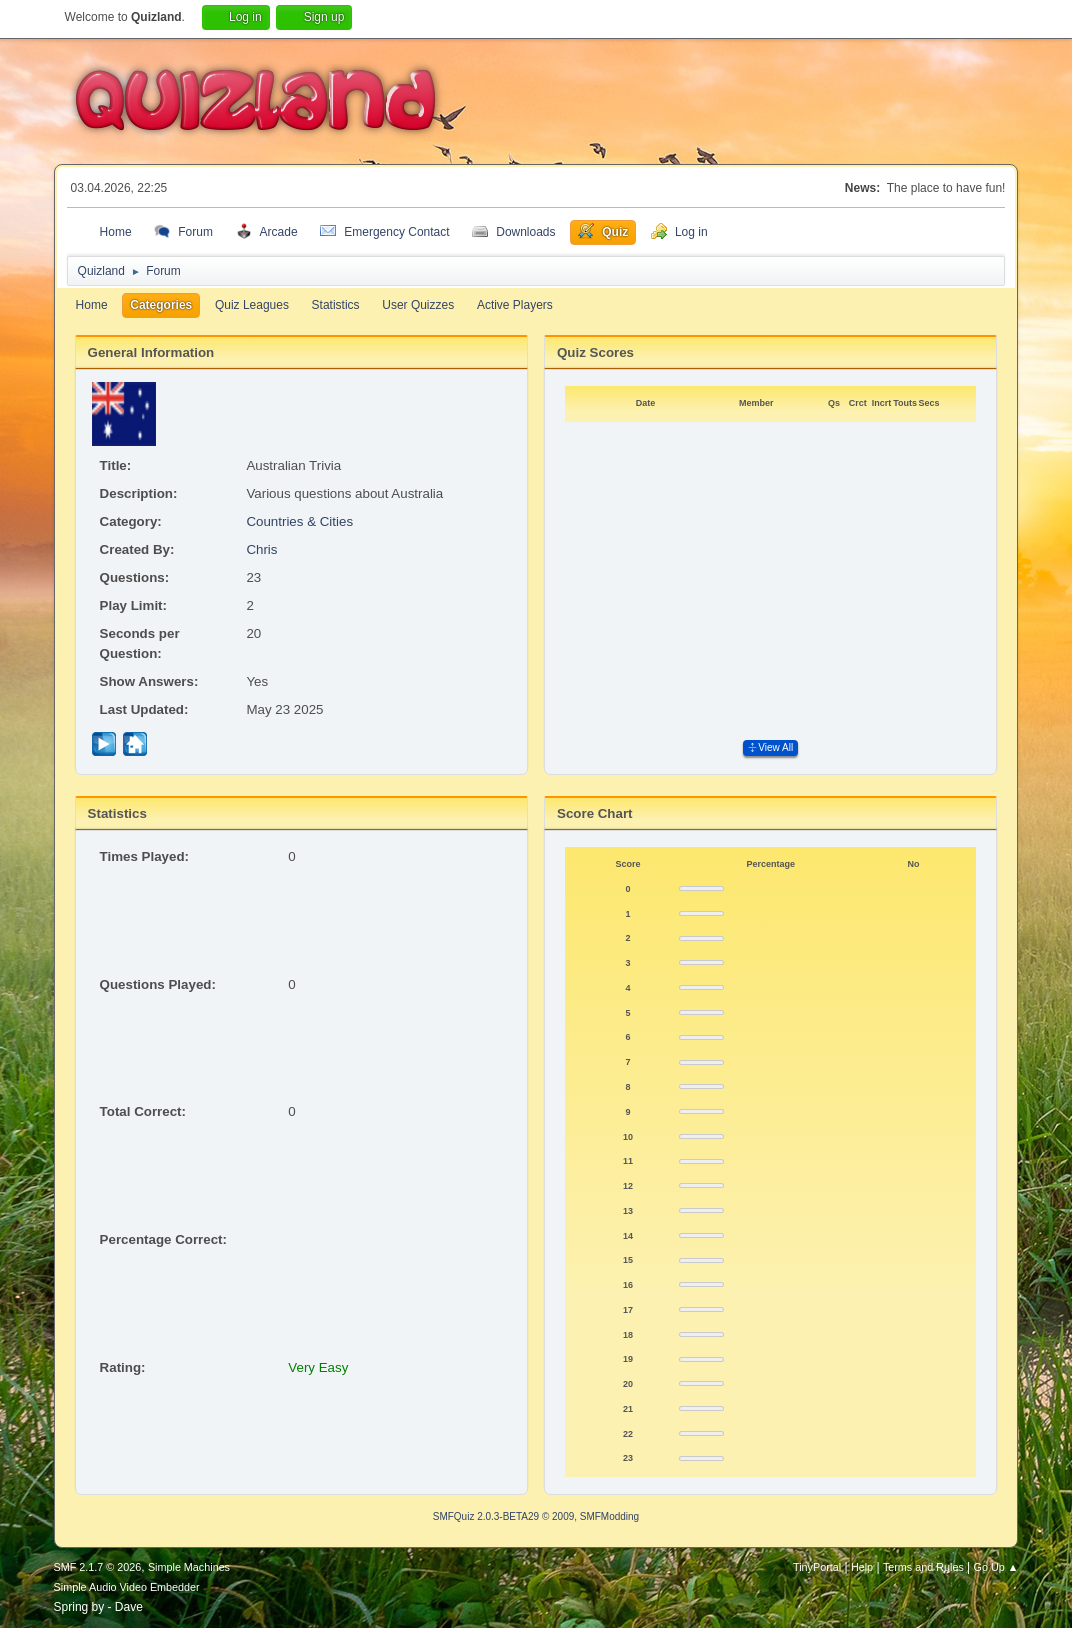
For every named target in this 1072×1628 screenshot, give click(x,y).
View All (770, 747)
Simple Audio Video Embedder (127, 1587)
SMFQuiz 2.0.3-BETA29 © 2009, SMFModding (536, 1516)
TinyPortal (817, 1567)
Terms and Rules (923, 1567)
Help (862, 1567)
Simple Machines (189, 1567)
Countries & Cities (299, 521)
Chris (261, 549)
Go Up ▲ (996, 1567)
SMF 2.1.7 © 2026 (98, 1567)
